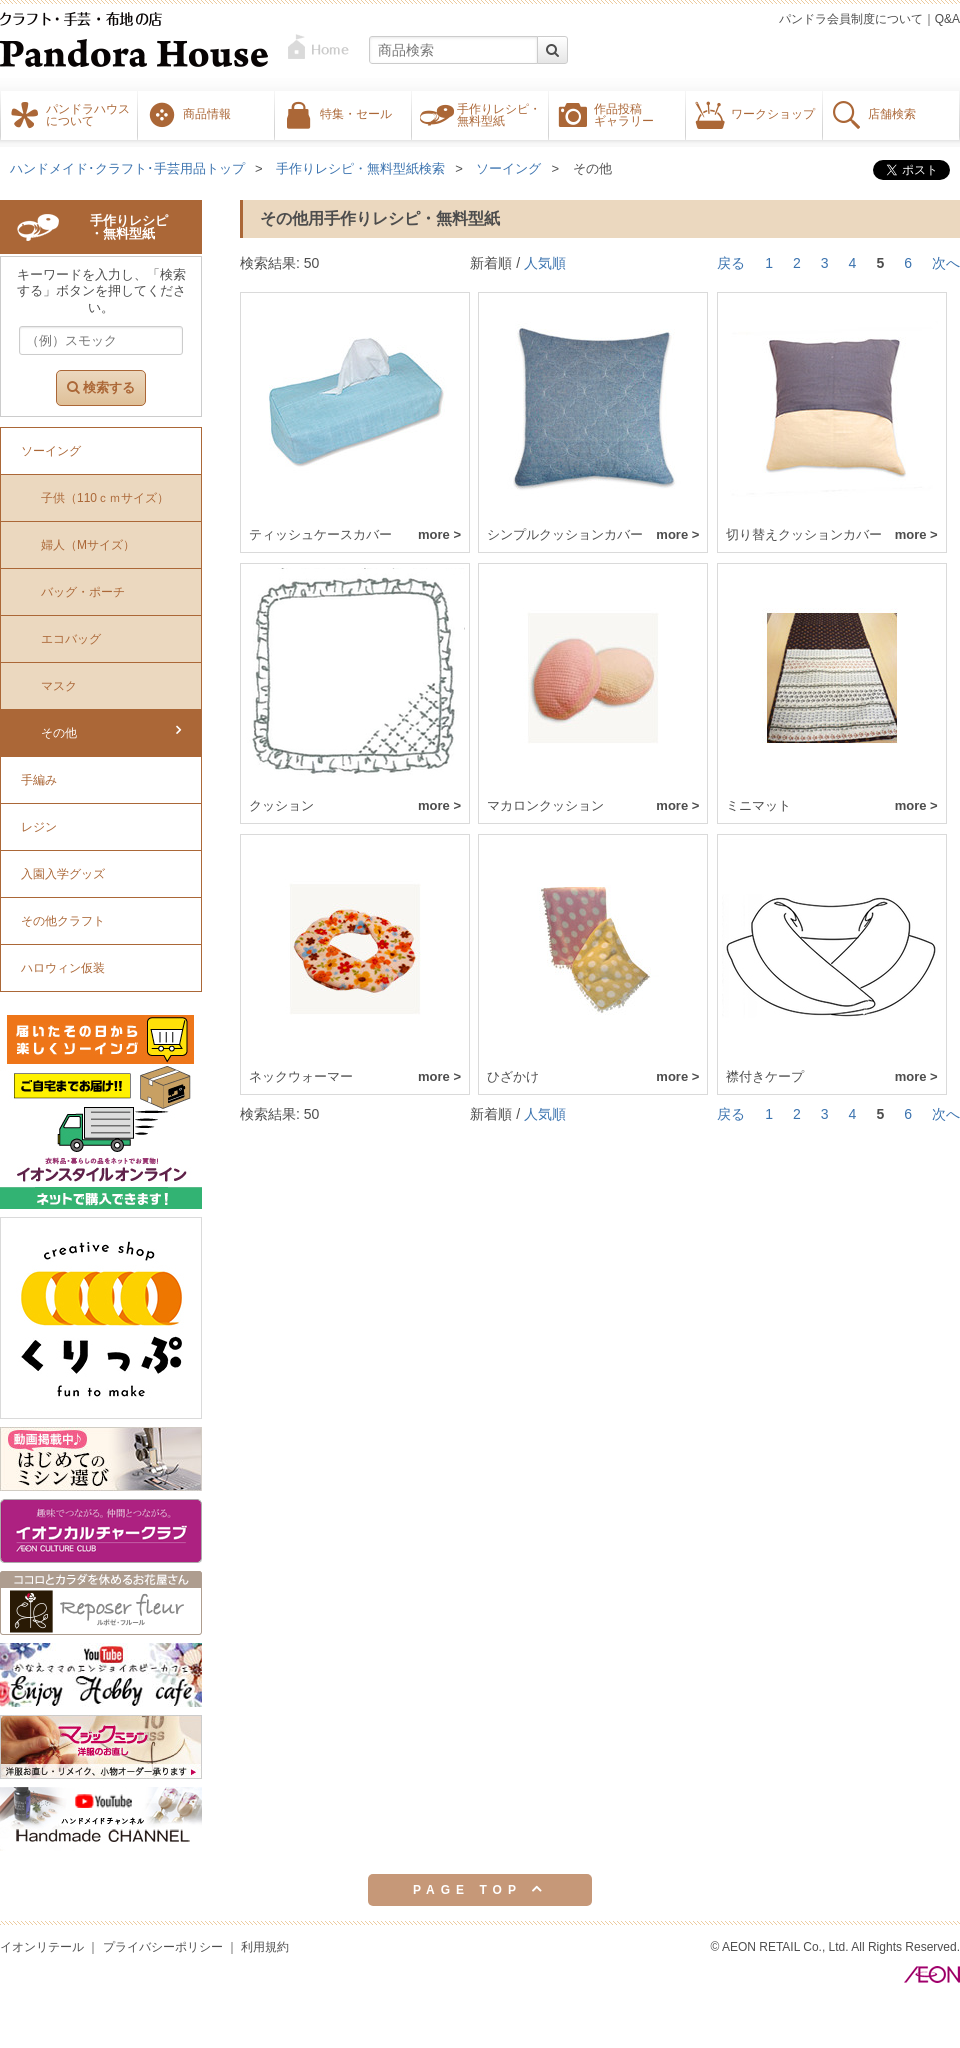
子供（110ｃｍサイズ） (105, 498)
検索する (101, 387)
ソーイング (508, 168)
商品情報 (207, 113)
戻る (731, 263)
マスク (59, 686)
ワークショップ (773, 113)
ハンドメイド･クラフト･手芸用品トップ (127, 168)
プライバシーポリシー (163, 1947)
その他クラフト (63, 921)
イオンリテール (42, 1947)
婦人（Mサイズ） (88, 545)
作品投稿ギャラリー (624, 114)
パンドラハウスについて (88, 114)
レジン (39, 827)
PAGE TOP (480, 1889)
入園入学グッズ (63, 874)
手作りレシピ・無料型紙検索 (360, 168)
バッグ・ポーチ (83, 592)
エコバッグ (71, 639)
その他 (592, 168)
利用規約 (265, 1947)
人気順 (545, 263)
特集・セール (356, 113)
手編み (39, 780)
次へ (946, 263)
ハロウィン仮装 (63, 968)
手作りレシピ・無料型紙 (499, 114)
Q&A (947, 19)
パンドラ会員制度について (851, 19)
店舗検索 (892, 113)
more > (439, 534)
